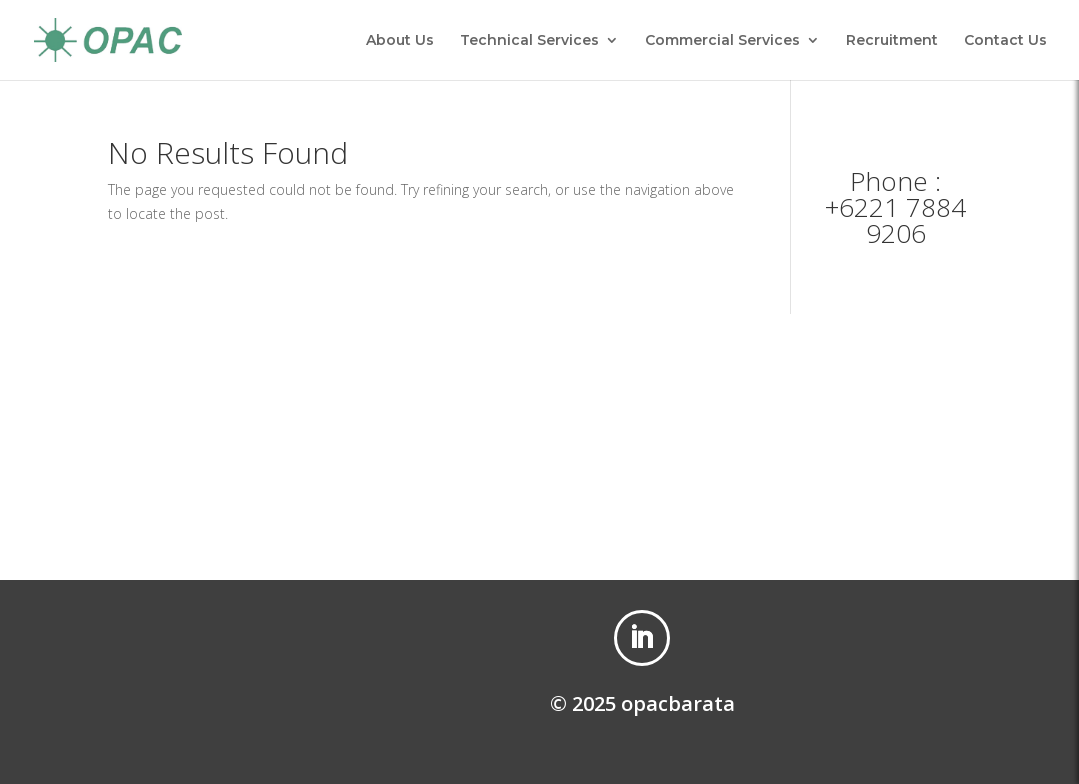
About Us (400, 41)
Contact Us (1005, 41)
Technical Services (529, 41)
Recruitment (892, 41)
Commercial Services (722, 41)
